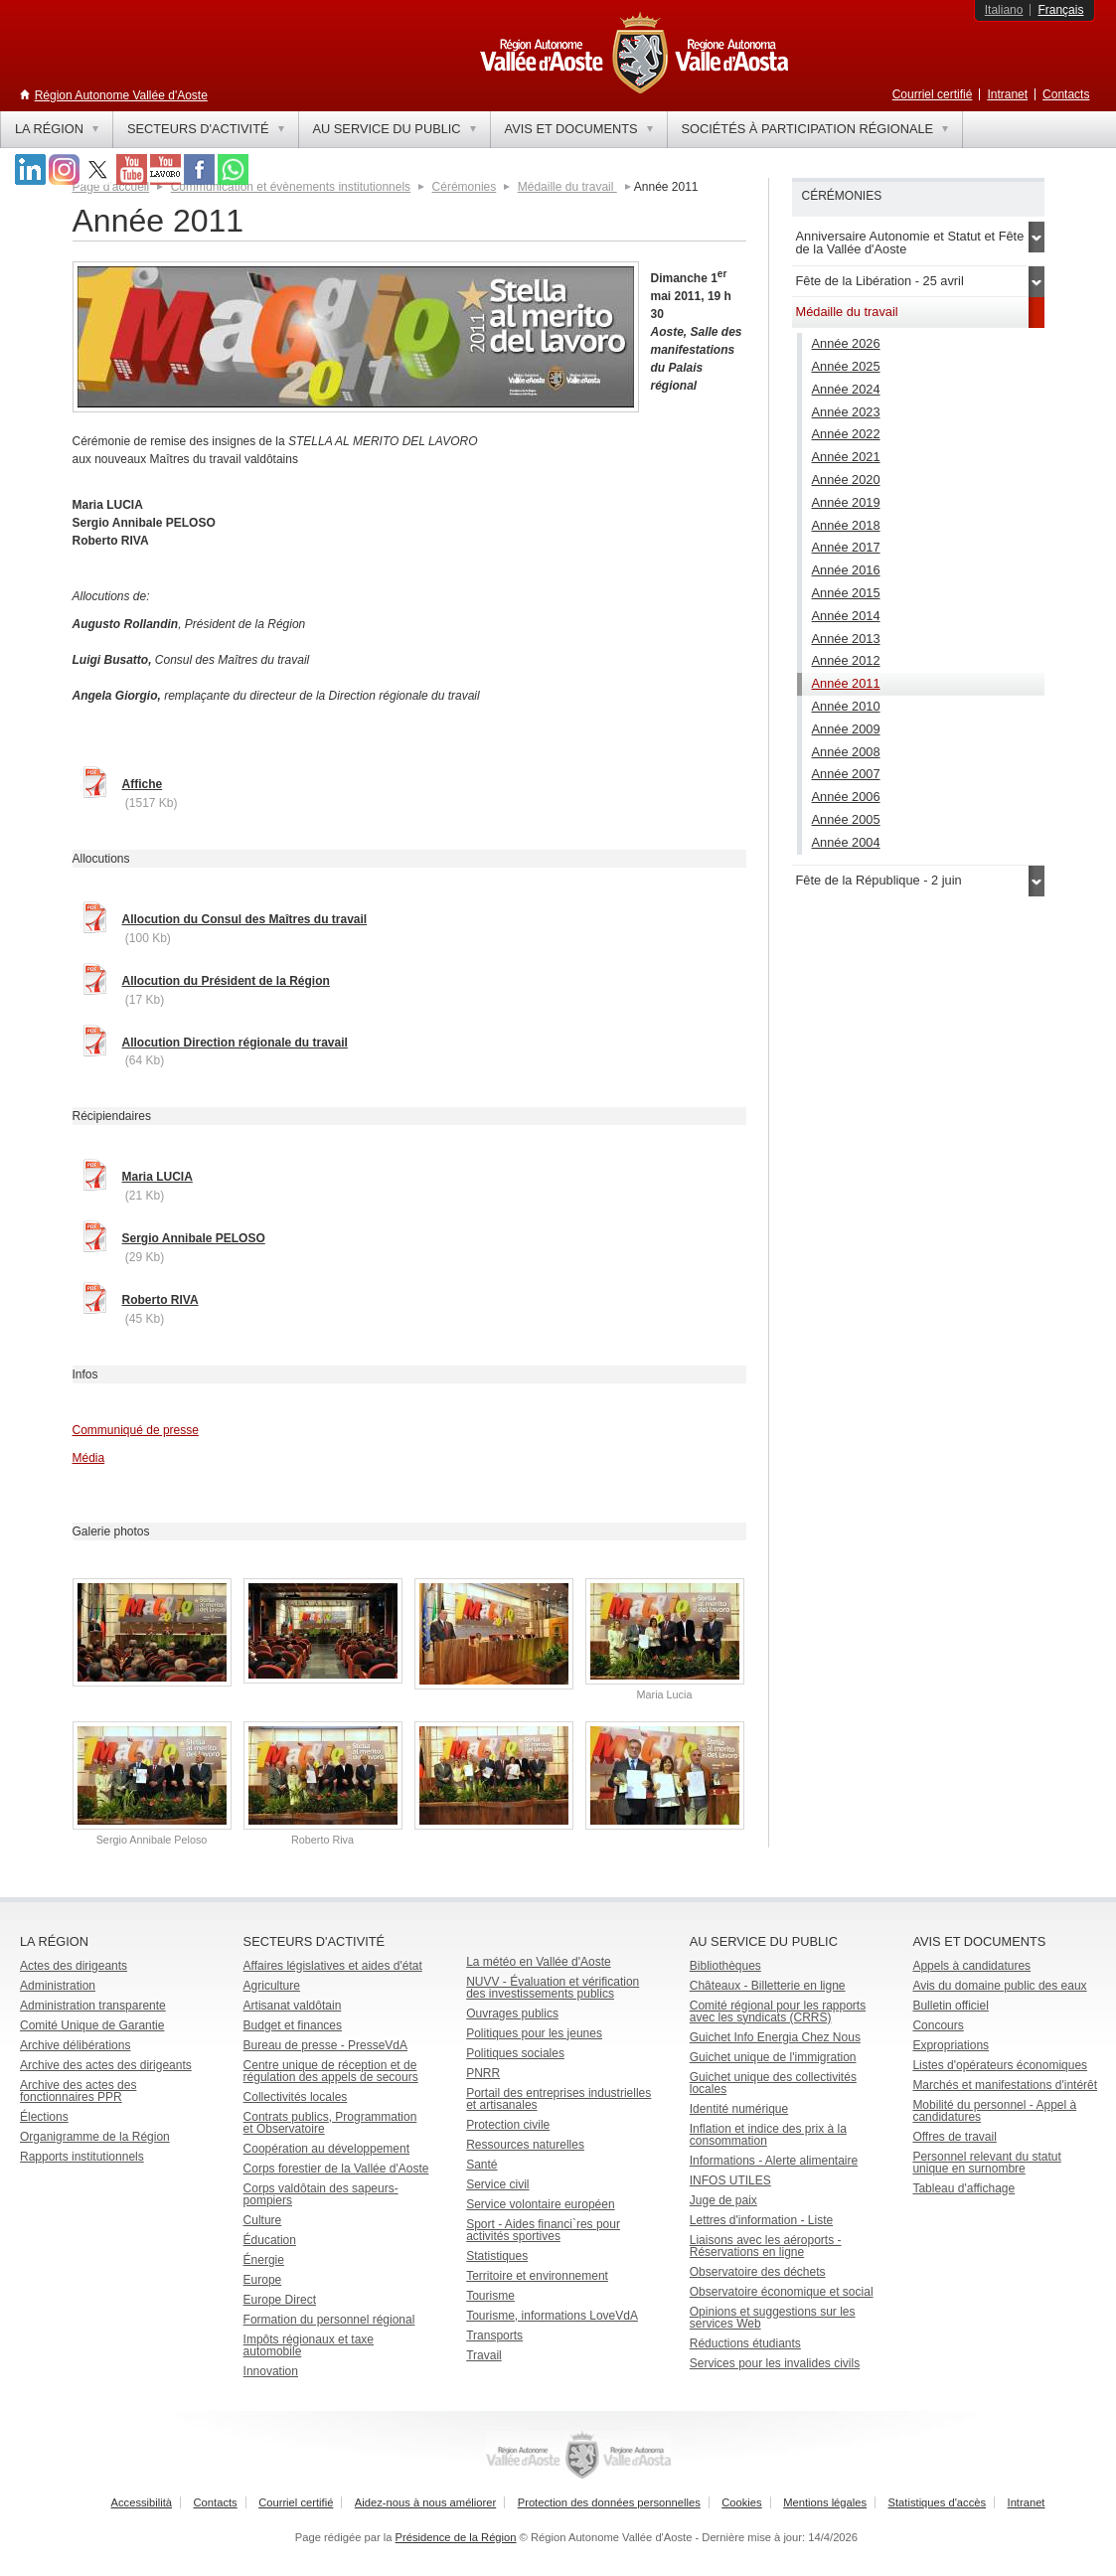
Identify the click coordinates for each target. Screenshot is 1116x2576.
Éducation (269, 2240)
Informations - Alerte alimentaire (774, 2161)
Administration (57, 1986)
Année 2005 (846, 819)
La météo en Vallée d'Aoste (538, 1962)
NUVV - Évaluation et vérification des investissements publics (552, 1988)
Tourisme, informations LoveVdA (552, 2316)
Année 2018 (846, 525)
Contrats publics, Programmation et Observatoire (330, 2123)
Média (89, 1458)
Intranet (1007, 94)
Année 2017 (846, 547)
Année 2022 (846, 433)
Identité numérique (739, 2109)
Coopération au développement (326, 2149)
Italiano (1004, 10)
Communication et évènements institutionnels (290, 187)
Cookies (741, 2502)
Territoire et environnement (537, 2276)
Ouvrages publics (512, 2013)
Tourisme (490, 2296)
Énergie (263, 2260)
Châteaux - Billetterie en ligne (768, 1986)
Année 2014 (846, 615)
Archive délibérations (75, 2045)
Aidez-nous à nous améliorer (425, 2502)
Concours (937, 2025)
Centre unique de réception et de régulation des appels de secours (330, 2071)
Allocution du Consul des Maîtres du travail (245, 919)
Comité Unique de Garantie (92, 2025)
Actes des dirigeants (73, 1966)
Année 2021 (846, 456)
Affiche (142, 784)
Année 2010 (846, 706)
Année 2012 (846, 660)
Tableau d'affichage (963, 2188)
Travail (484, 2355)
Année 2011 (846, 683)
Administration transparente (93, 2005)
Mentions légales (825, 2502)
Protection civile (508, 2125)
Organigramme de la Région (95, 2137)
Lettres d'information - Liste (761, 2220)
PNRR (483, 2073)
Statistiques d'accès (937, 2502)
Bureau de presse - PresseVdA (325, 2045)
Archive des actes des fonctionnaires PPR (78, 2091)
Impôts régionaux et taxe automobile (308, 2345)
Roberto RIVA (160, 1300)
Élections (44, 2117)
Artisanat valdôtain (292, 2005)
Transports (494, 2335)
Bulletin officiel (950, 2005)
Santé (481, 2165)
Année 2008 (846, 751)
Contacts (1065, 94)
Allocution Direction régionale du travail (235, 1042)
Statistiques (497, 2256)
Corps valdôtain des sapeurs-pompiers (321, 2194)
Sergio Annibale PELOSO (193, 1238)
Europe (262, 2280)
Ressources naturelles (525, 2145)
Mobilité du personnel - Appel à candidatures (994, 2111)
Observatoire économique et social (782, 2292)
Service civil (497, 2184)
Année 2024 (846, 389)
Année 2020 (846, 479)
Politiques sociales (515, 2053)
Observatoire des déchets (758, 2272)
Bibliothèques (725, 1966)
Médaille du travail (567, 187)
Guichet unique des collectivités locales (773, 2083)
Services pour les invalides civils (775, 2363)
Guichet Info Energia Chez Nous (775, 2037)
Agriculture (271, 1986)
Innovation (270, 2371)
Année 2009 (846, 729)
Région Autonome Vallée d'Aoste (121, 95)
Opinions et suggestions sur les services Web (773, 2318)
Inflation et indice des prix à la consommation (768, 2135)
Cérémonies (464, 187)
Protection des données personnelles (609, 2502)
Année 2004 (846, 842)
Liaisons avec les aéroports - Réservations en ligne (766, 2246)
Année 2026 (846, 343)
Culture (262, 2220)
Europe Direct (279, 2300)
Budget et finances (292, 2025)
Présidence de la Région (456, 2537)
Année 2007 (846, 773)
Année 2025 (846, 366)
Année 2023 (846, 411)
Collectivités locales (295, 2097)
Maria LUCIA (157, 1177)
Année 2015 (846, 592)
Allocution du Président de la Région (226, 981)
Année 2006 (846, 796)
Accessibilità (142, 2502)
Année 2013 (846, 638)
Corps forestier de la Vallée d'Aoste (336, 2168)
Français (1060, 10)
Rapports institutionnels (82, 2157)
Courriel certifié (932, 94)
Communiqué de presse (136, 1430)
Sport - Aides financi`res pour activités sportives (543, 2230)
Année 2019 (846, 502)
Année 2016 (846, 570)
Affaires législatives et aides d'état (332, 1966)
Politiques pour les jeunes (534, 2033)
